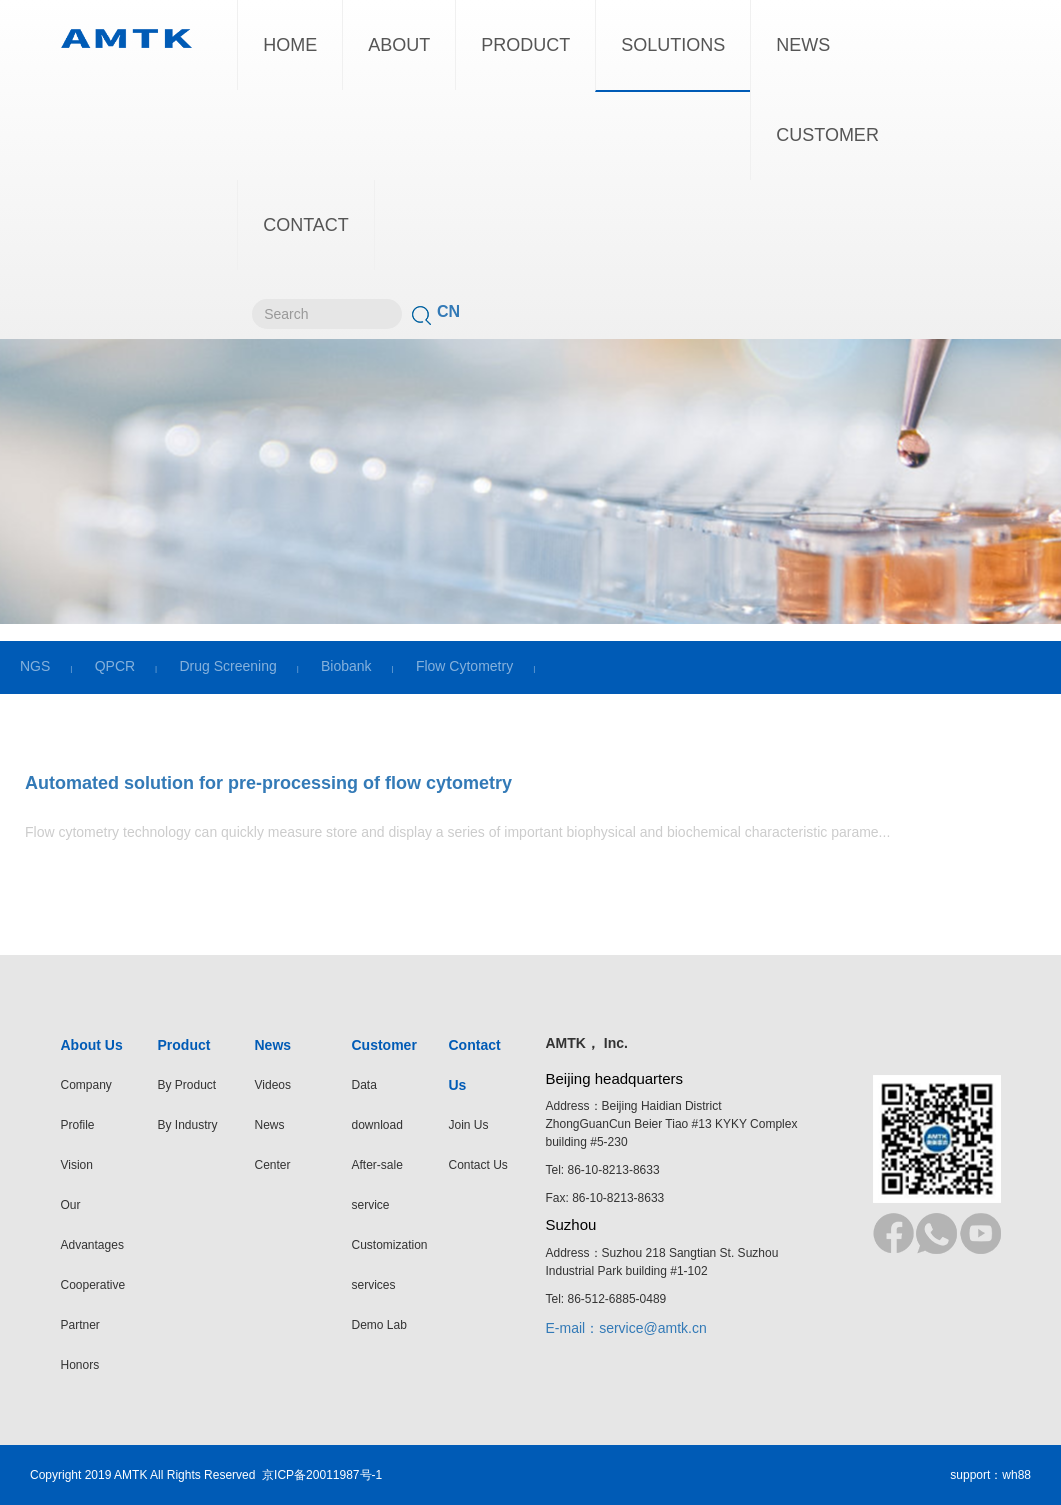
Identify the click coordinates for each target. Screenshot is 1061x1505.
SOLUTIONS (673, 45)
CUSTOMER (827, 135)
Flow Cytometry (464, 666)
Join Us (469, 1125)
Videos (273, 1085)
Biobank (346, 666)
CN (448, 311)
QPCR (115, 666)
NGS (35, 666)
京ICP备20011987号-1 (322, 1475)
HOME (290, 45)
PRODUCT (525, 45)
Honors (80, 1365)
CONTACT (306, 225)
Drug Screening (227, 666)
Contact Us (478, 1165)
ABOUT (399, 45)
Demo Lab (379, 1325)
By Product (187, 1085)
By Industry (188, 1125)
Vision (77, 1165)
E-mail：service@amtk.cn (626, 1328)
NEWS (803, 45)
